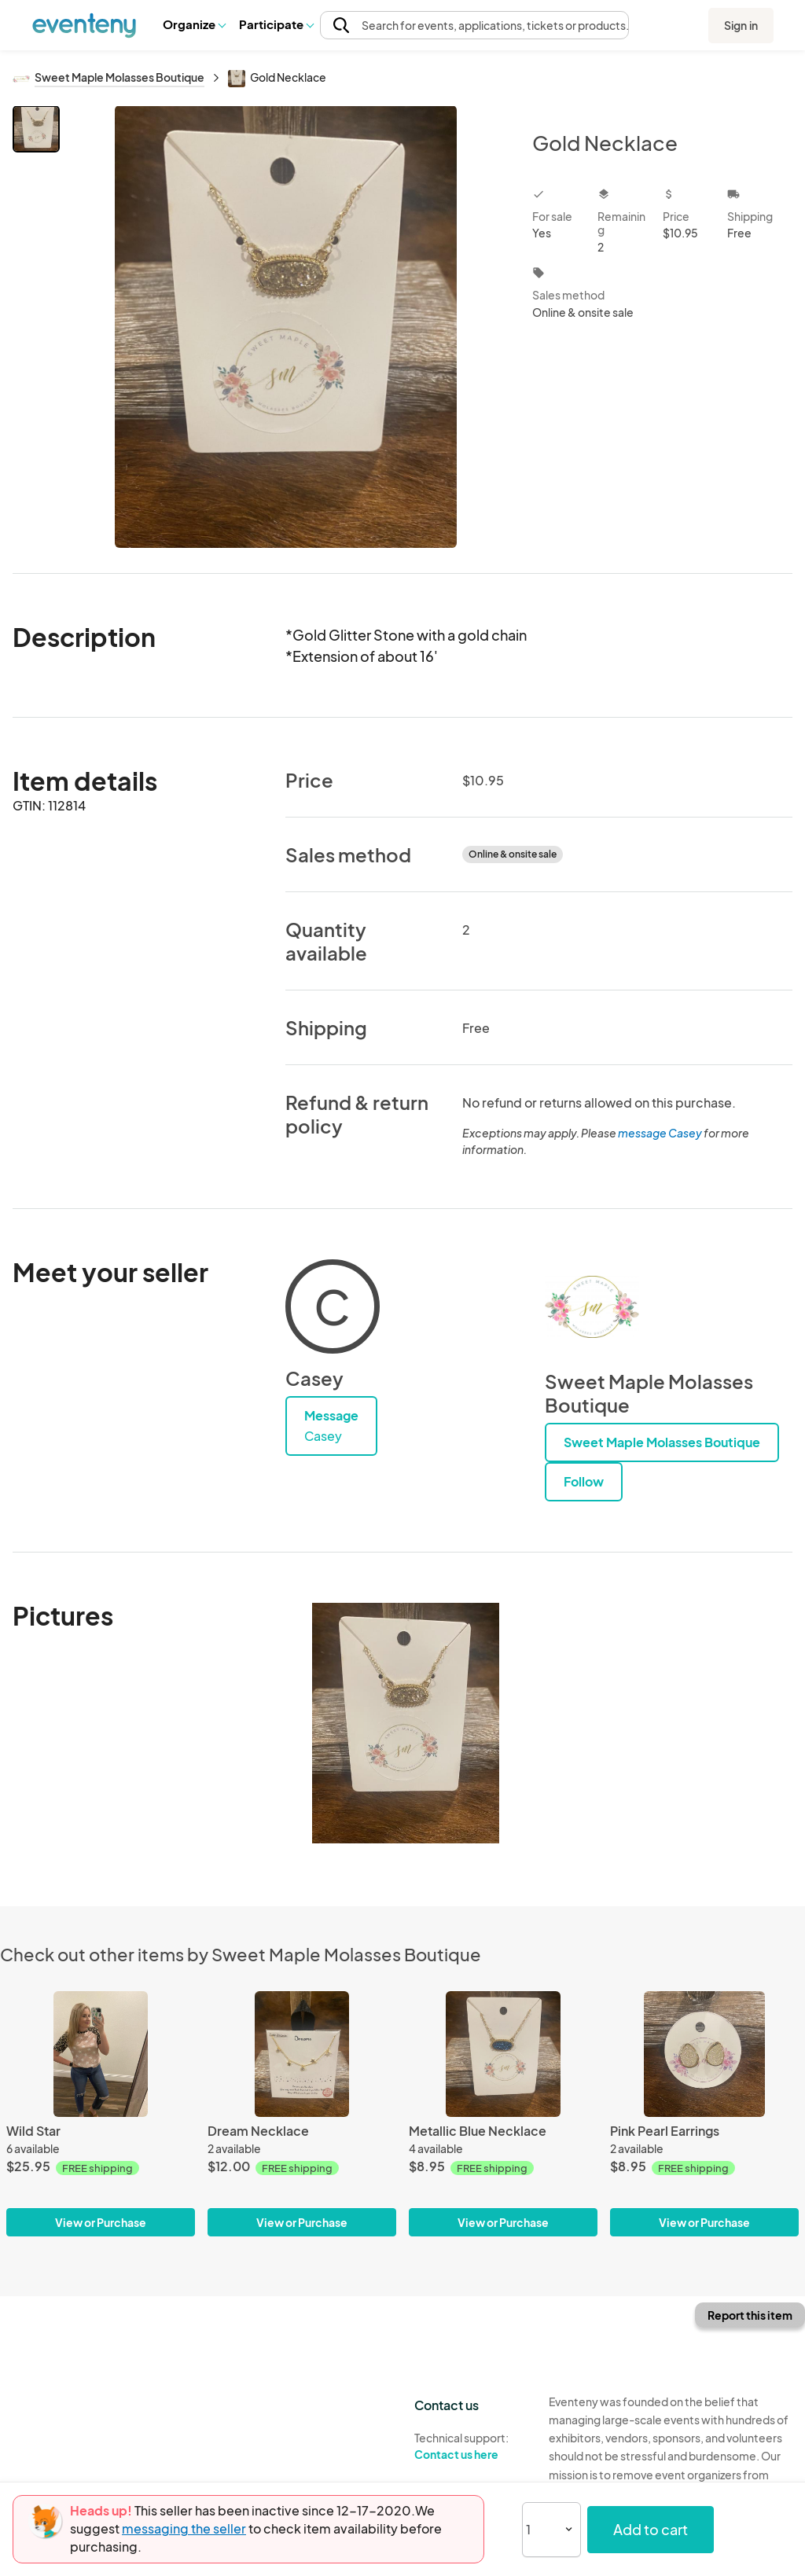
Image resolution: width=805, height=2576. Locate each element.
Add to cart (650, 2529)
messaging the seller (184, 2528)
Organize (194, 24)
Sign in (741, 25)
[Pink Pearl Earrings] (704, 2054)
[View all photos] (285, 326)
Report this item (750, 2315)
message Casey (660, 1133)
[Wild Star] (100, 2054)
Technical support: (469, 2446)
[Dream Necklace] (302, 2054)
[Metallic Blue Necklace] (503, 2054)
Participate (276, 24)
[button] (194, 24)
